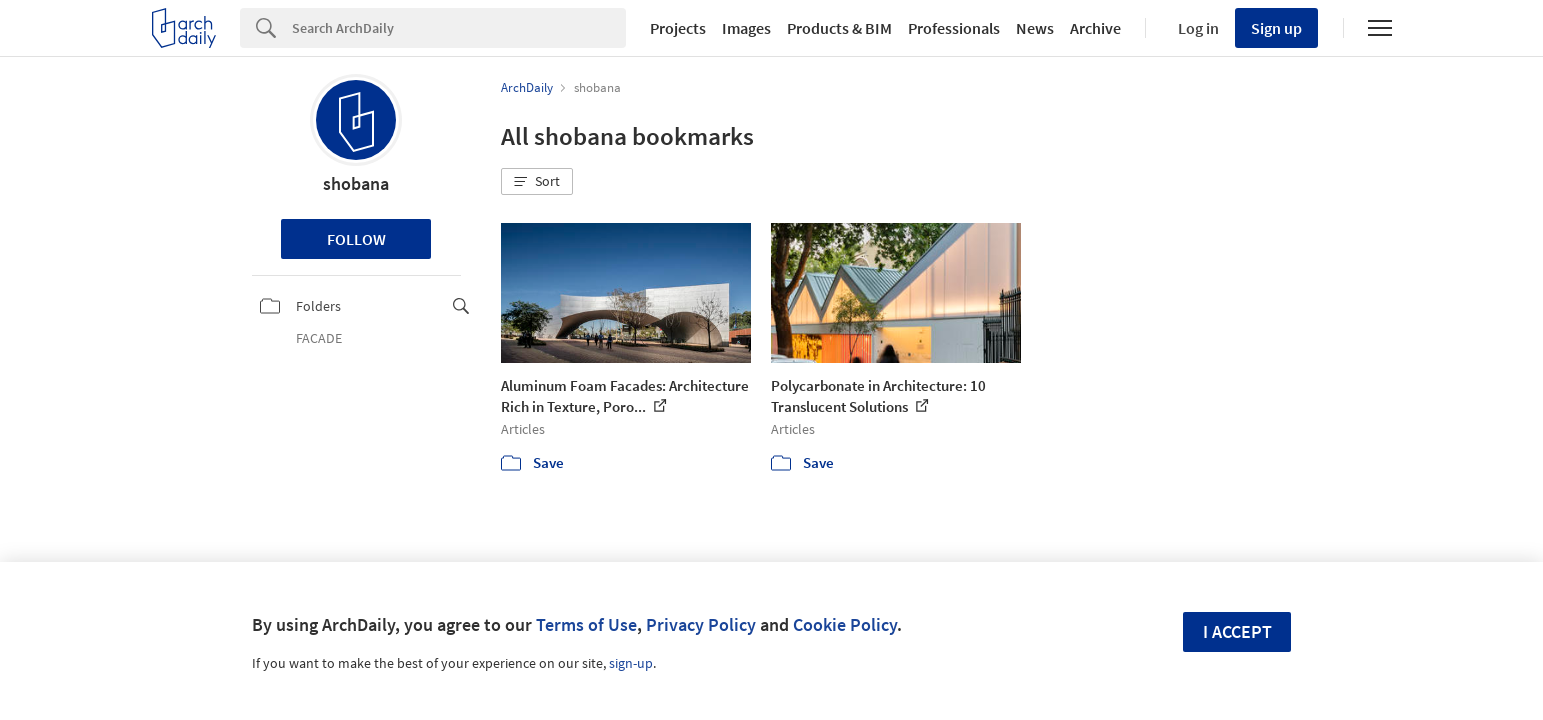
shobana (356, 183)
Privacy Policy (701, 624)
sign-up (631, 663)
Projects (678, 28)
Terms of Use (586, 624)
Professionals (954, 28)
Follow (356, 239)
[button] (537, 182)
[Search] (459, 28)
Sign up (1276, 28)
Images (746, 28)
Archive (1095, 28)
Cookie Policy (845, 624)
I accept (1237, 631)
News (1035, 28)
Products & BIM (839, 28)
